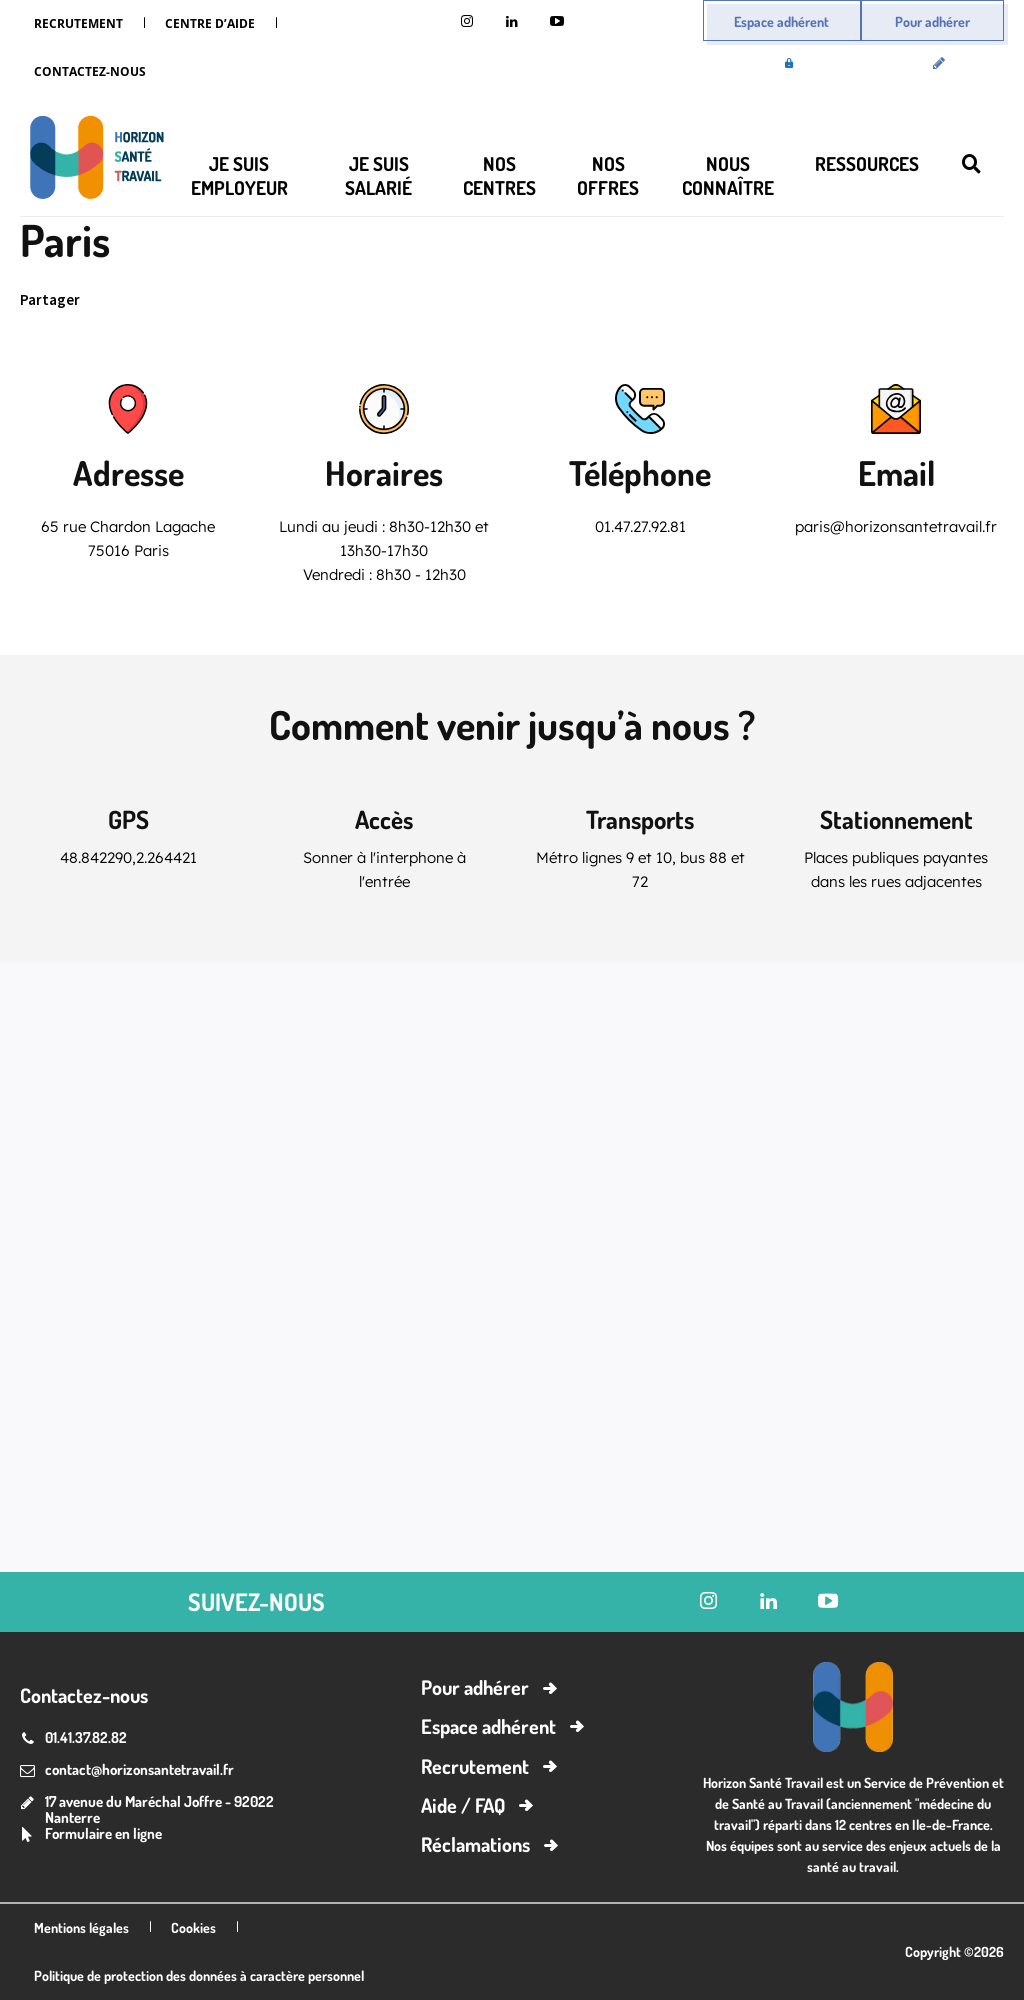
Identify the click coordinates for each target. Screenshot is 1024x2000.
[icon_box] (91, 1835)
